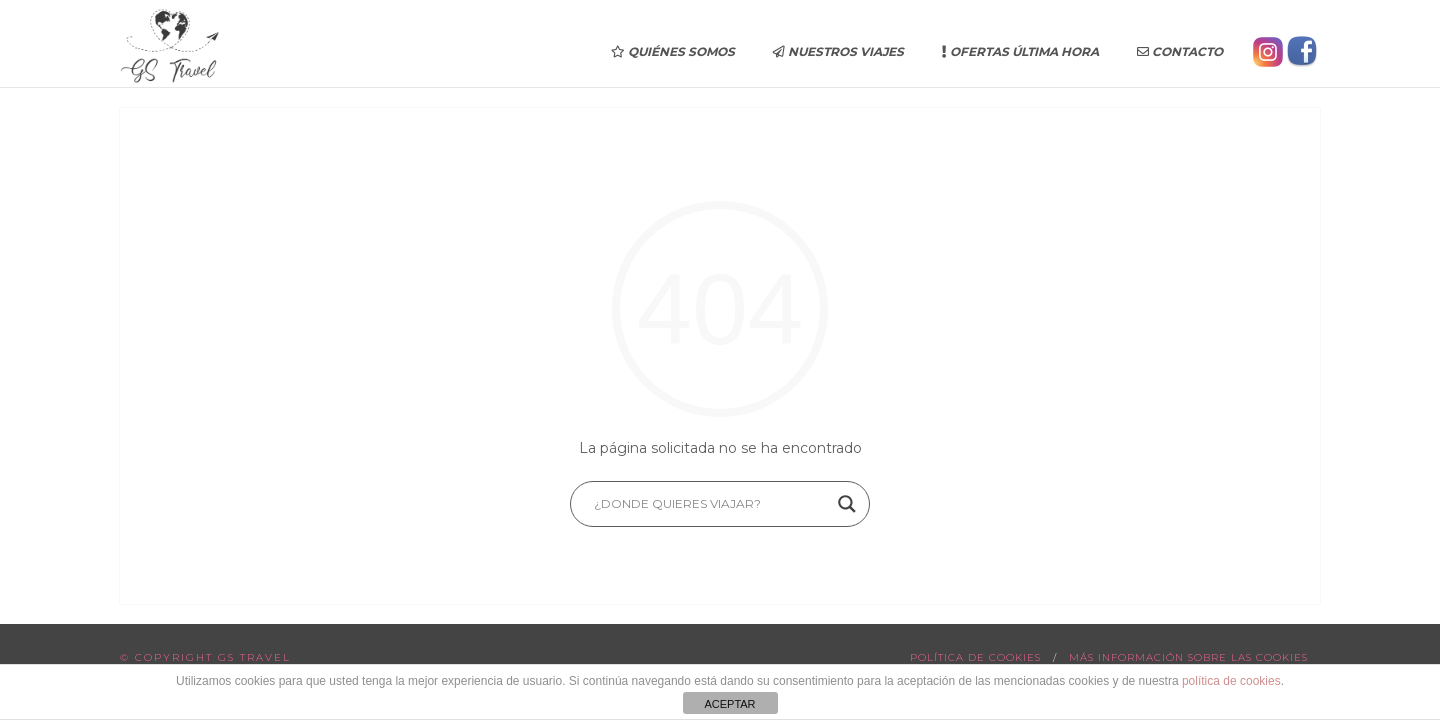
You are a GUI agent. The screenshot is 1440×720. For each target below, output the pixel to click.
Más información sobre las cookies (1188, 657)
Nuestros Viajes (838, 51)
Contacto (1180, 51)
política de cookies (1231, 681)
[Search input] (711, 504)
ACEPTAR (729, 704)
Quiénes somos (673, 51)
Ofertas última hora (1020, 51)
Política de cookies (975, 657)
